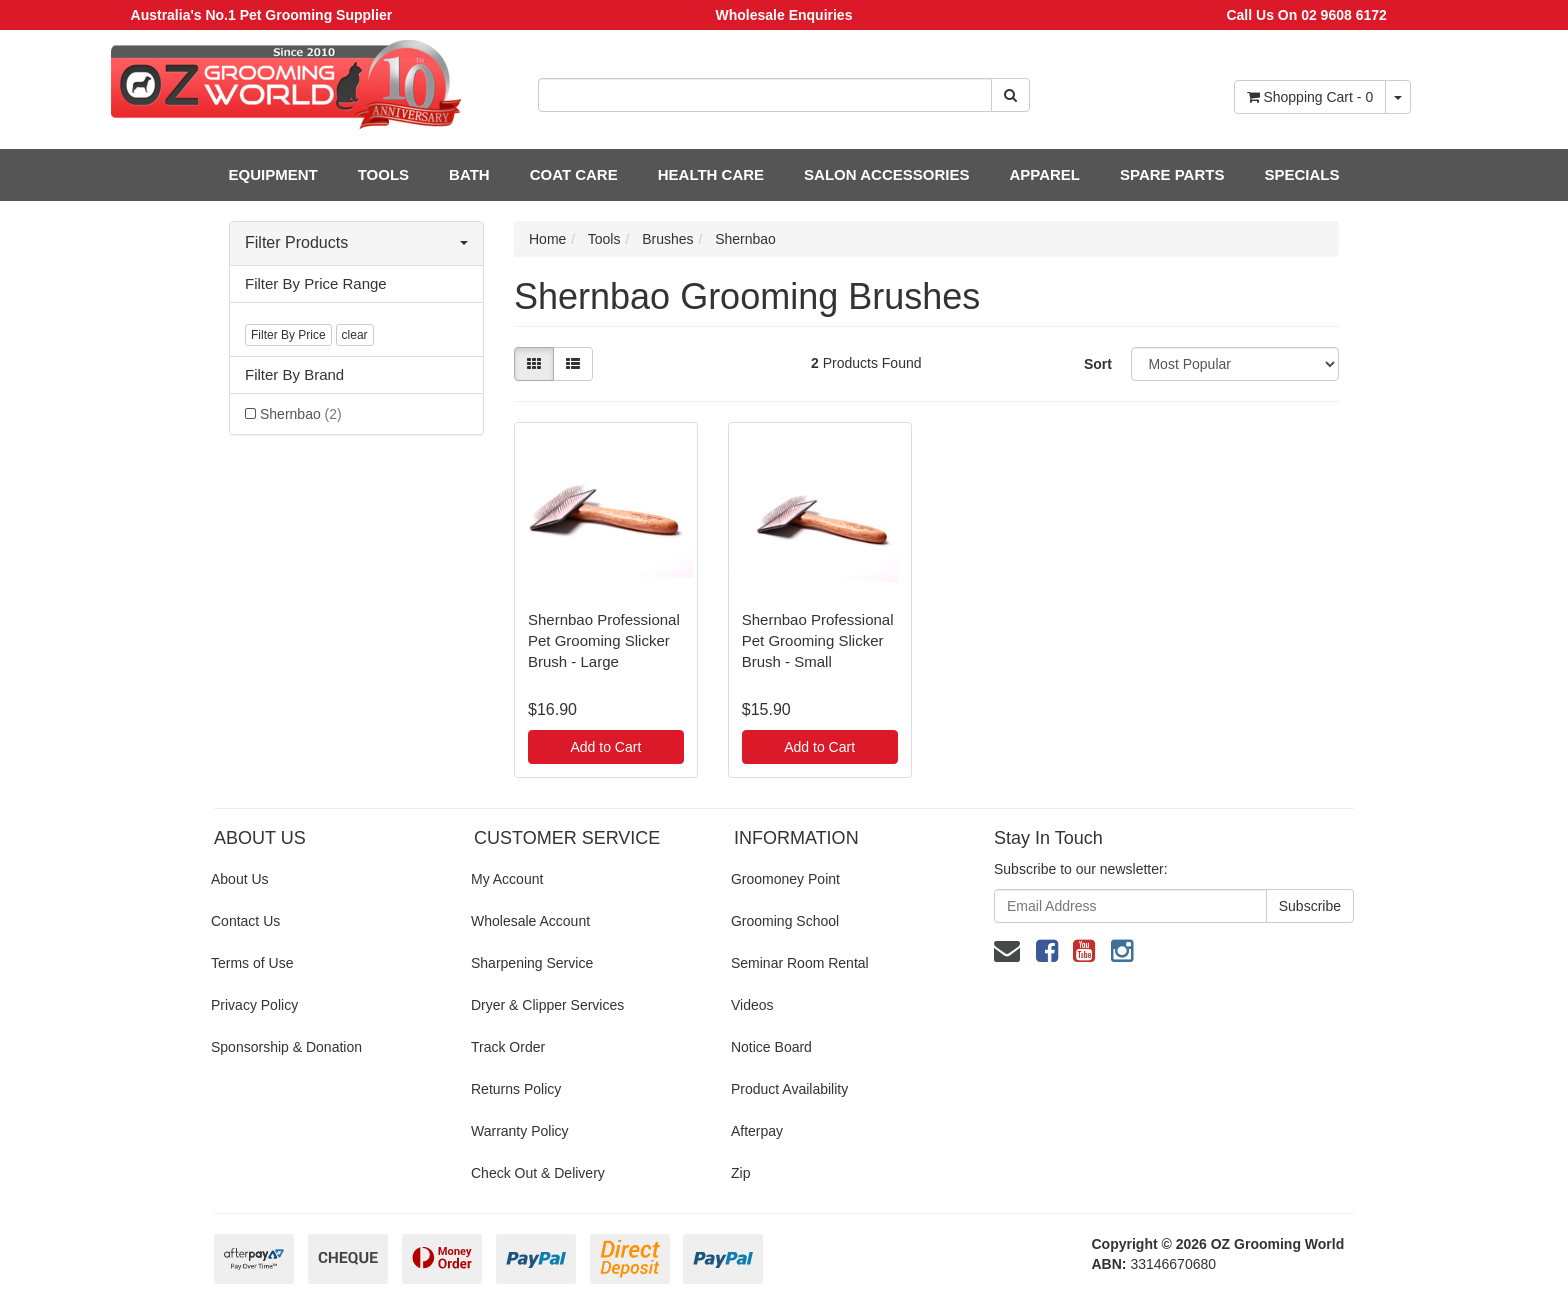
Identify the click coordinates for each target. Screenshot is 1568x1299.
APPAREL (1044, 174)
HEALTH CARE (711, 174)
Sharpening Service (532, 963)
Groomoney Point (785, 879)
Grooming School (785, 921)
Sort (1098, 364)
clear (355, 335)
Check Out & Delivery (538, 1173)
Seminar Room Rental (800, 963)
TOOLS (383, 174)
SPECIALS (1301, 174)
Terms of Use (252, 963)
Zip (740, 1173)
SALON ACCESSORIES (886, 174)
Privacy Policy (254, 1005)
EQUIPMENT (273, 174)
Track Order (508, 1047)
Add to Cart (605, 747)
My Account (507, 879)
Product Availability (789, 1089)
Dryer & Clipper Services (547, 1005)
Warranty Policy (520, 1131)
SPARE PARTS (1172, 174)
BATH (469, 174)
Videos (752, 1005)
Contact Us (245, 921)
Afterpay (757, 1131)
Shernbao (301, 414)
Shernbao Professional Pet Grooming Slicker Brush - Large (604, 640)
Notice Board (771, 1047)
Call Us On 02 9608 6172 (1306, 15)
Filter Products (356, 242)
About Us (240, 879)
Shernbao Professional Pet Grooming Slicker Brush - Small (818, 640)
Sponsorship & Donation (286, 1047)
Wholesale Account (530, 921)
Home (547, 239)
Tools (604, 239)
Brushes (667, 239)
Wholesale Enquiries (784, 15)
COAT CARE (574, 174)
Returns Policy (516, 1089)
